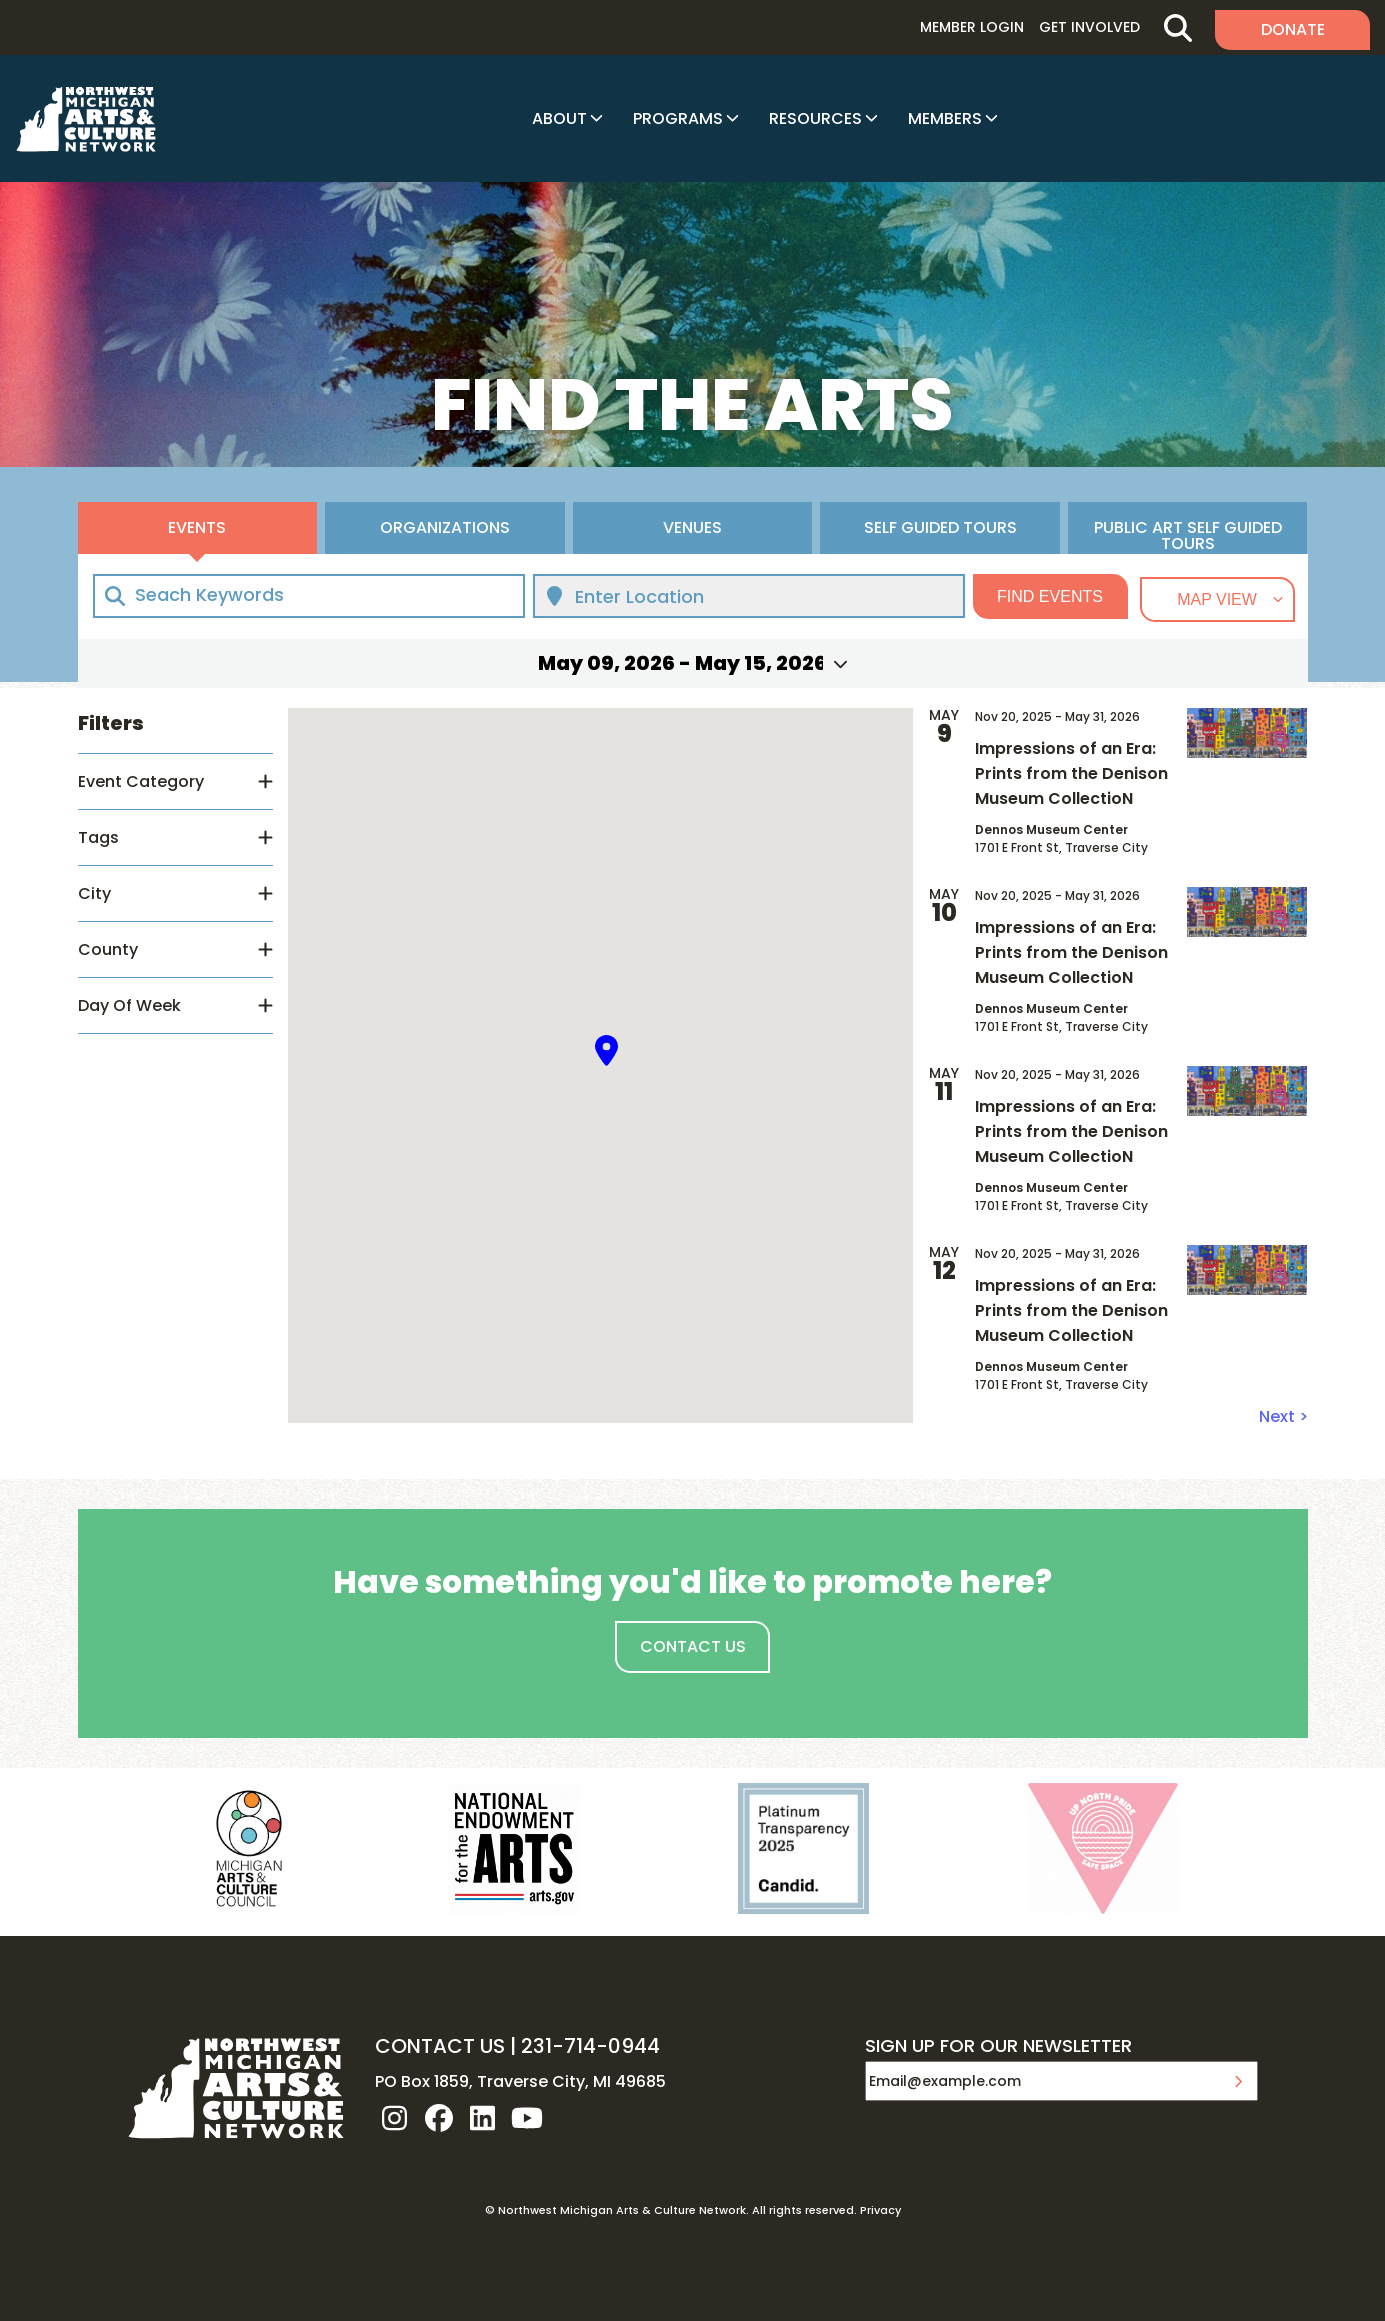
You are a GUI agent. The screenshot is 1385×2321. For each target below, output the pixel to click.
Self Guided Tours (940, 527)
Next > (1283, 1416)
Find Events (1050, 596)
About (559, 118)
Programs (678, 118)
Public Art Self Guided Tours (1188, 535)
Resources (815, 118)
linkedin (483, 2118)
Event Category (141, 781)
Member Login (972, 27)
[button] (607, 1050)
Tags (98, 837)
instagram (395, 2118)
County (108, 949)
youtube (527, 2118)
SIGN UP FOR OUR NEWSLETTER (998, 2047)
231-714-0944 (590, 2046)
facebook (439, 2118)
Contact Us (693, 1646)
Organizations (445, 527)
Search (1177, 27)
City (94, 893)
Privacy (880, 2210)
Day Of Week (129, 1005)
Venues (692, 527)
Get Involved (1089, 27)
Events (197, 527)
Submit (1238, 2081)
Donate (1293, 29)
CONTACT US (440, 2046)
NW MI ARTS (86, 119)
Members (945, 118)
